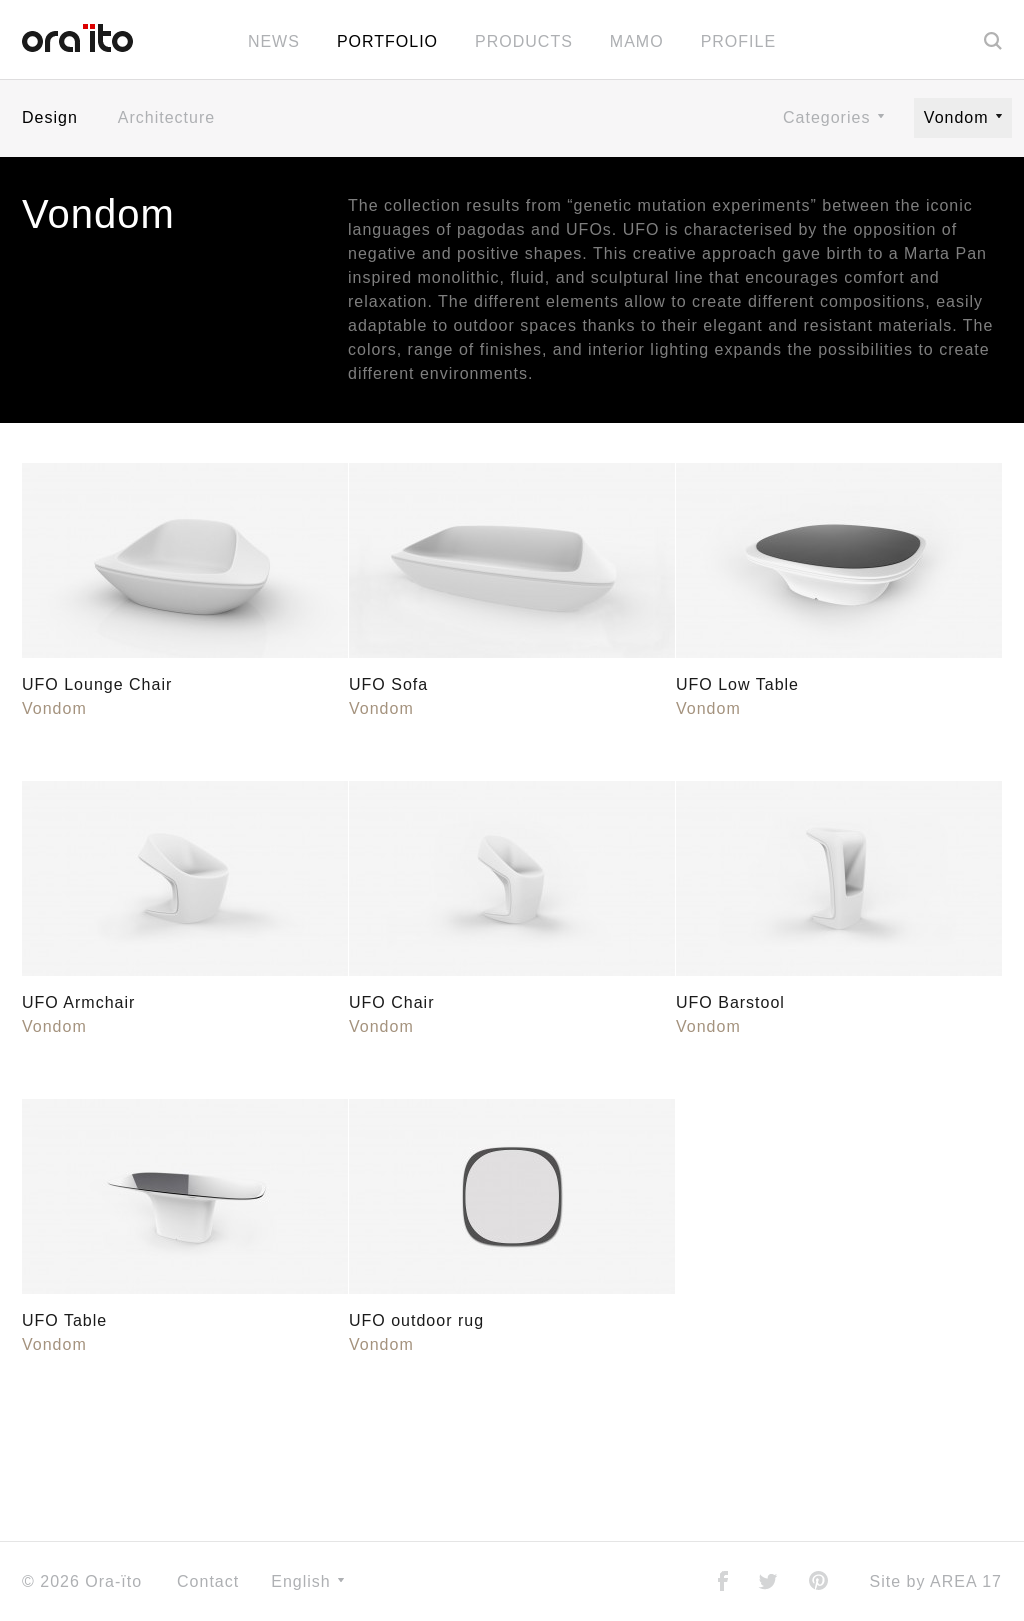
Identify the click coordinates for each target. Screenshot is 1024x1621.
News (274, 41)
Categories (833, 117)
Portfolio (387, 41)
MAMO (637, 41)
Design (50, 117)
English (307, 1581)
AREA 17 (966, 1581)
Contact (208, 1581)
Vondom (963, 117)
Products (524, 41)
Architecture (166, 117)
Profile (738, 41)
